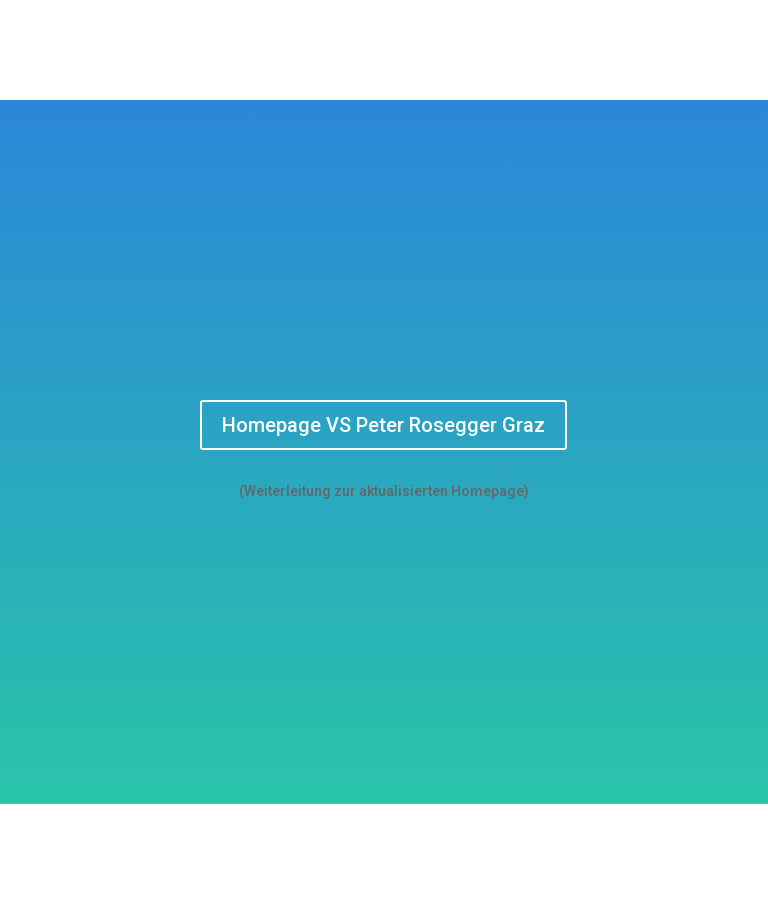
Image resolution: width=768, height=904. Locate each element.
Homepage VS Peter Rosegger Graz (383, 425)
